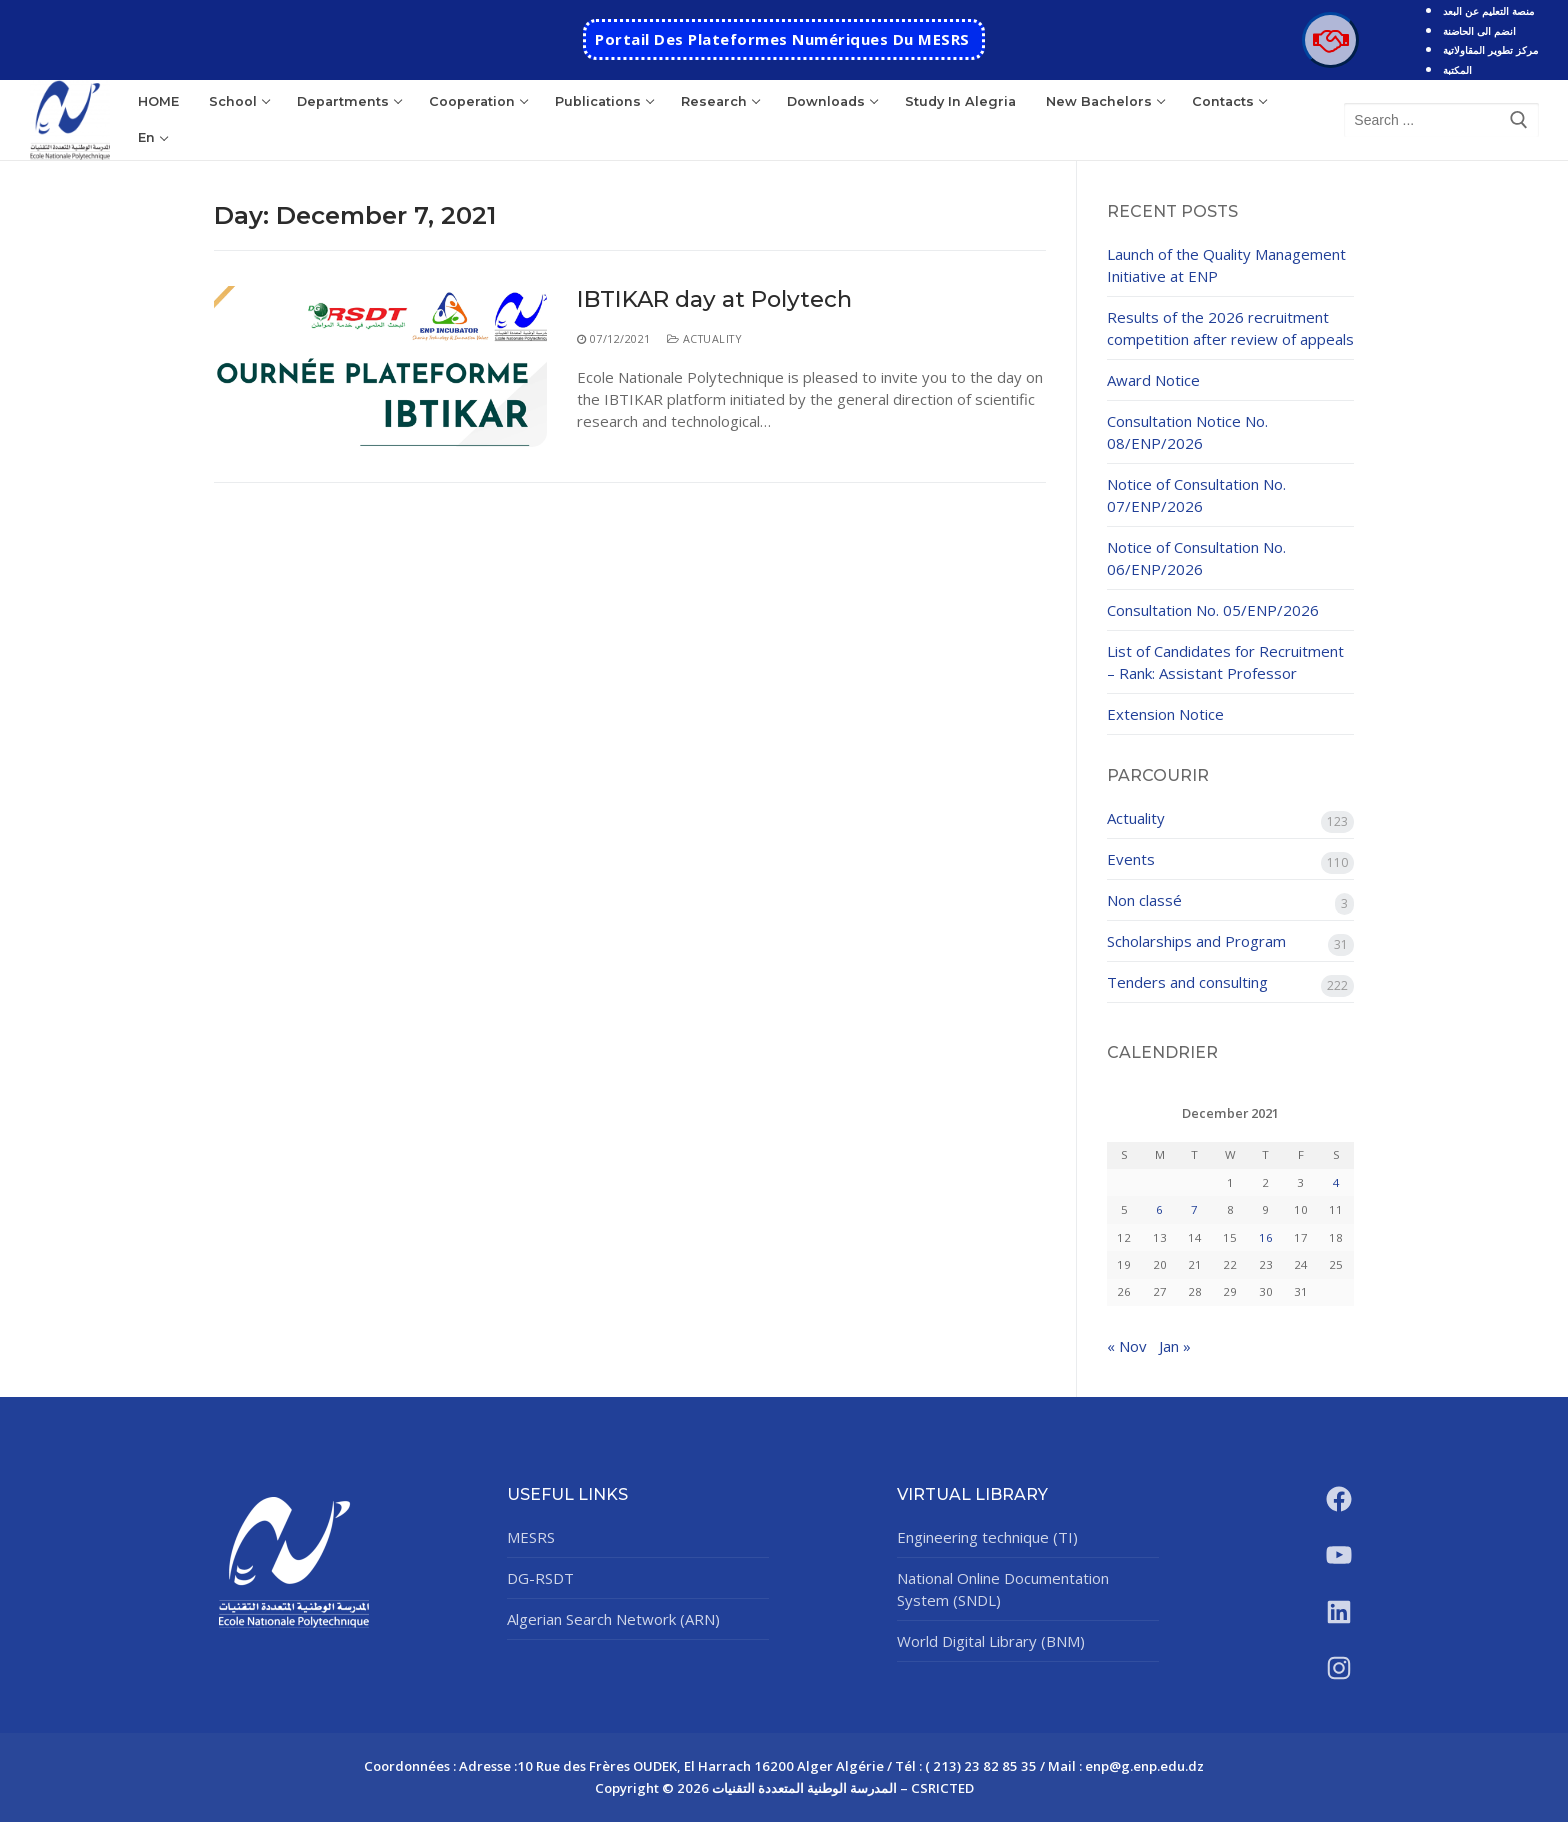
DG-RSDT (540, 1578)
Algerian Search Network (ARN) (613, 1619)
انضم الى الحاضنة (1479, 31)
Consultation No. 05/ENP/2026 (1213, 610)
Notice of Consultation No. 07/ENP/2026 (1196, 495)
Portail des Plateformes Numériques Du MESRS (782, 39)
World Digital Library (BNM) (991, 1641)
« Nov (1127, 1346)
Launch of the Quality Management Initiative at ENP (1226, 265)
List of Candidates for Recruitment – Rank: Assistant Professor (1225, 662)
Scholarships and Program (1196, 941)
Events (1131, 859)
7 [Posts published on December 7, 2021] (1194, 1209)
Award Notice (1153, 380)
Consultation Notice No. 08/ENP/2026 (1187, 432)
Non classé (1144, 900)
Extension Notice (1165, 714)
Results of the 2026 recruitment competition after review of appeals (1230, 328)
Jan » (1175, 1346)
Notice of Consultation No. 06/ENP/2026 (1196, 558)
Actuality (705, 338)
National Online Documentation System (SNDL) (1003, 1589)
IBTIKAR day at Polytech (714, 299)
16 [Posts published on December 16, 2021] (1266, 1237)
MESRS (531, 1537)
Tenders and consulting (1187, 982)
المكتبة (1457, 70)
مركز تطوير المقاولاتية (1490, 50)
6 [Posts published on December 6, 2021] (1159, 1209)
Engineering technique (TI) (987, 1537)
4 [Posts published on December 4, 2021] (1336, 1182)
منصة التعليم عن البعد (1488, 11)
